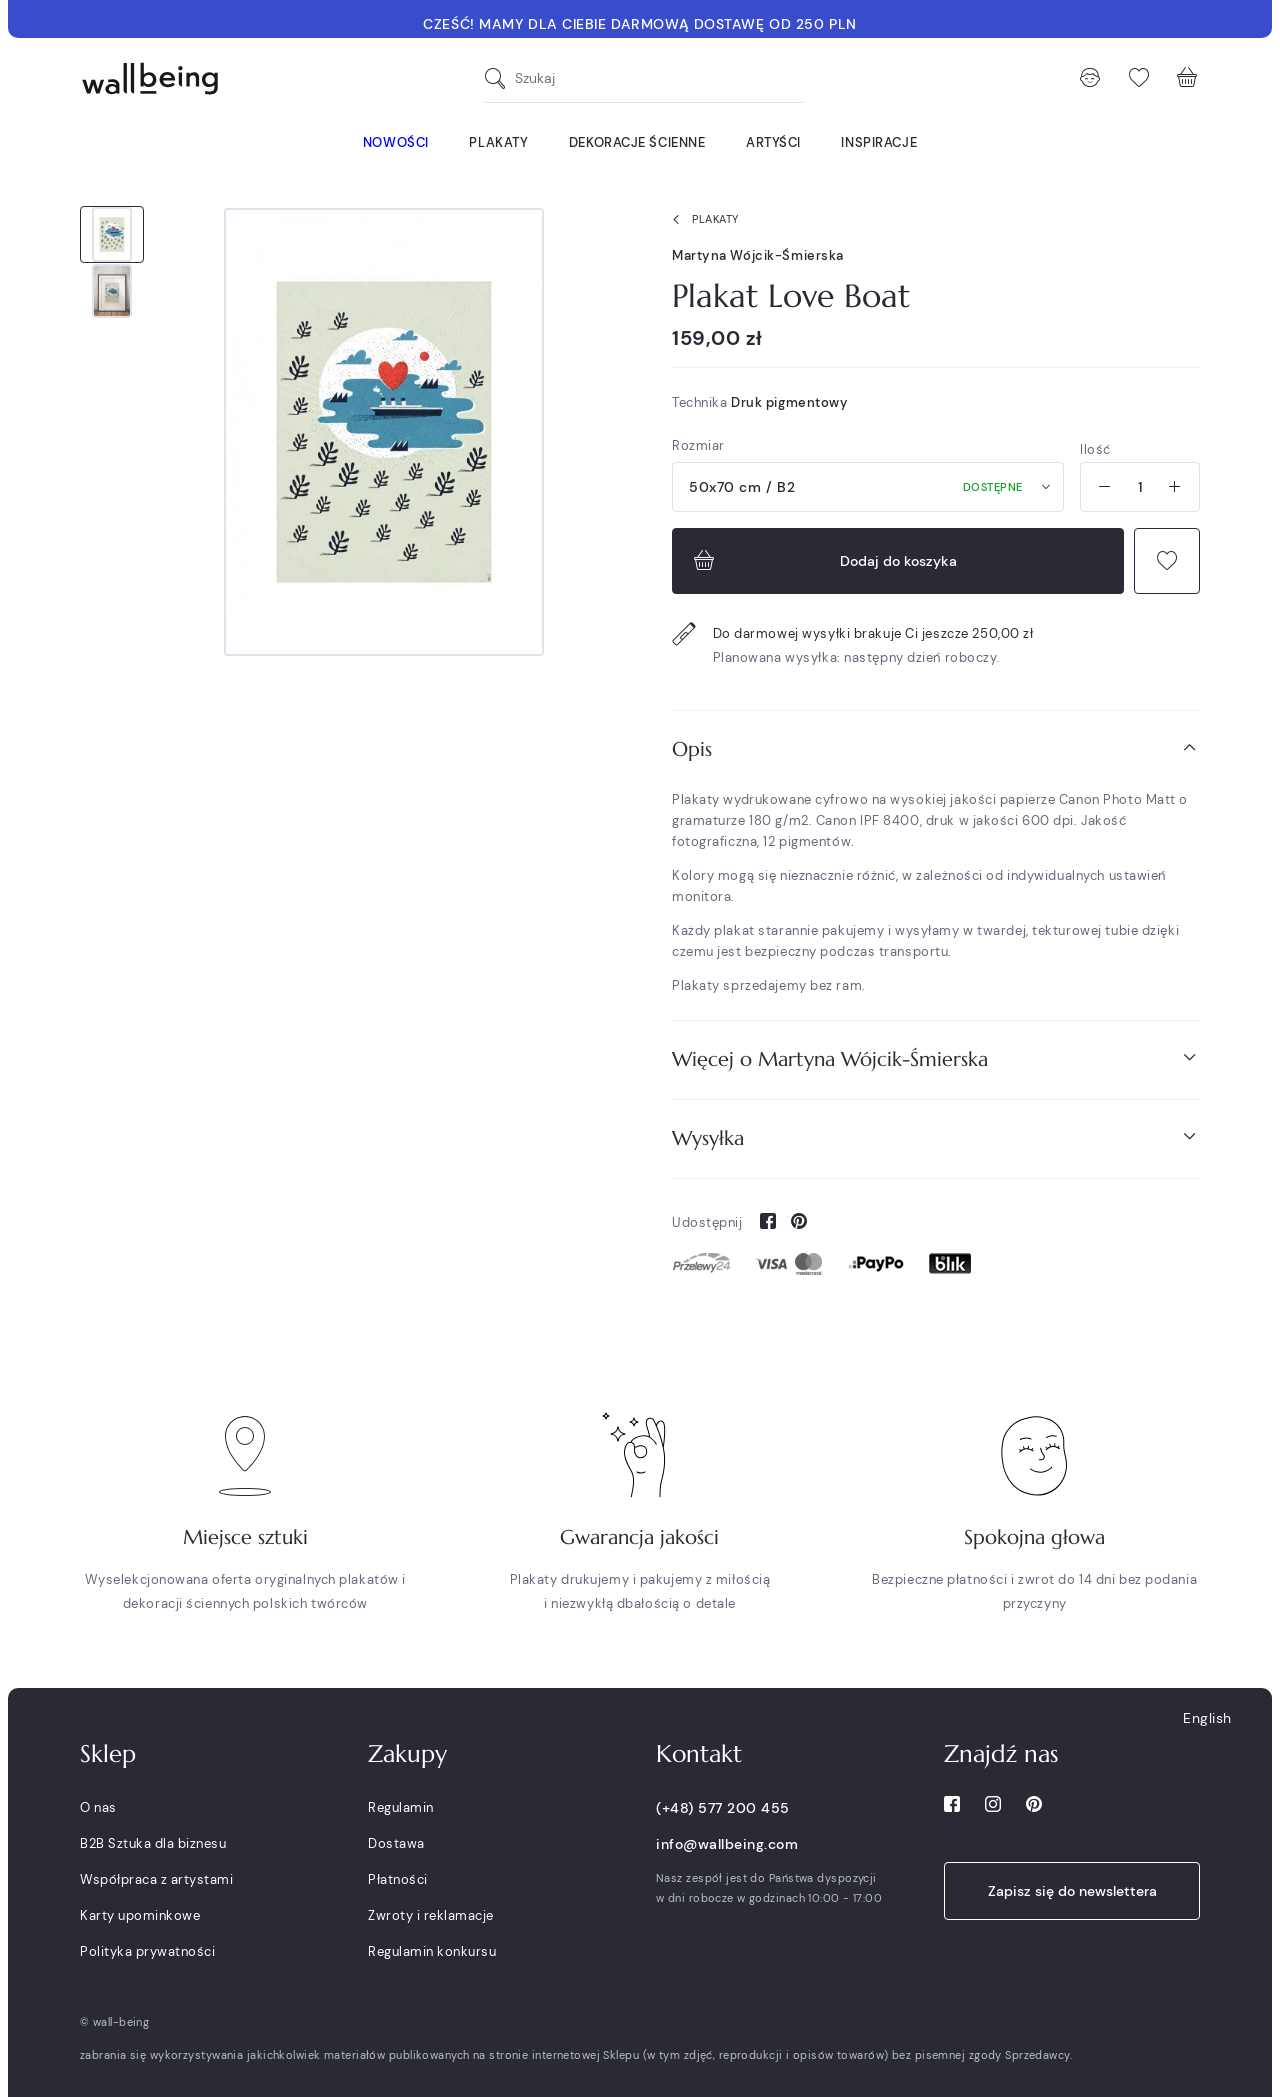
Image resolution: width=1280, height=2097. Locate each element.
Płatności (398, 1879)
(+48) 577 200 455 (723, 1808)
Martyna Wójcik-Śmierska (758, 255)
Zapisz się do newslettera (1072, 1891)
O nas (98, 1807)
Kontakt (699, 1754)
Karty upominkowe (140, 1915)
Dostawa (396, 1843)
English (1207, 1718)
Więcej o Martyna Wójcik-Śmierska (936, 1058)
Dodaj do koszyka (823, 561)
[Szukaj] (500, 78)
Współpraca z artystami (156, 1879)
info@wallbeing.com (727, 1844)
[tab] (936, 749)
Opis (936, 748)
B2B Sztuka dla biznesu (153, 1843)
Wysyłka (936, 1137)
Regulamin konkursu (432, 1951)
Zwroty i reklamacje (431, 1915)
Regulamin (401, 1807)
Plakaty (701, 220)
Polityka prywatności (147, 1951)
